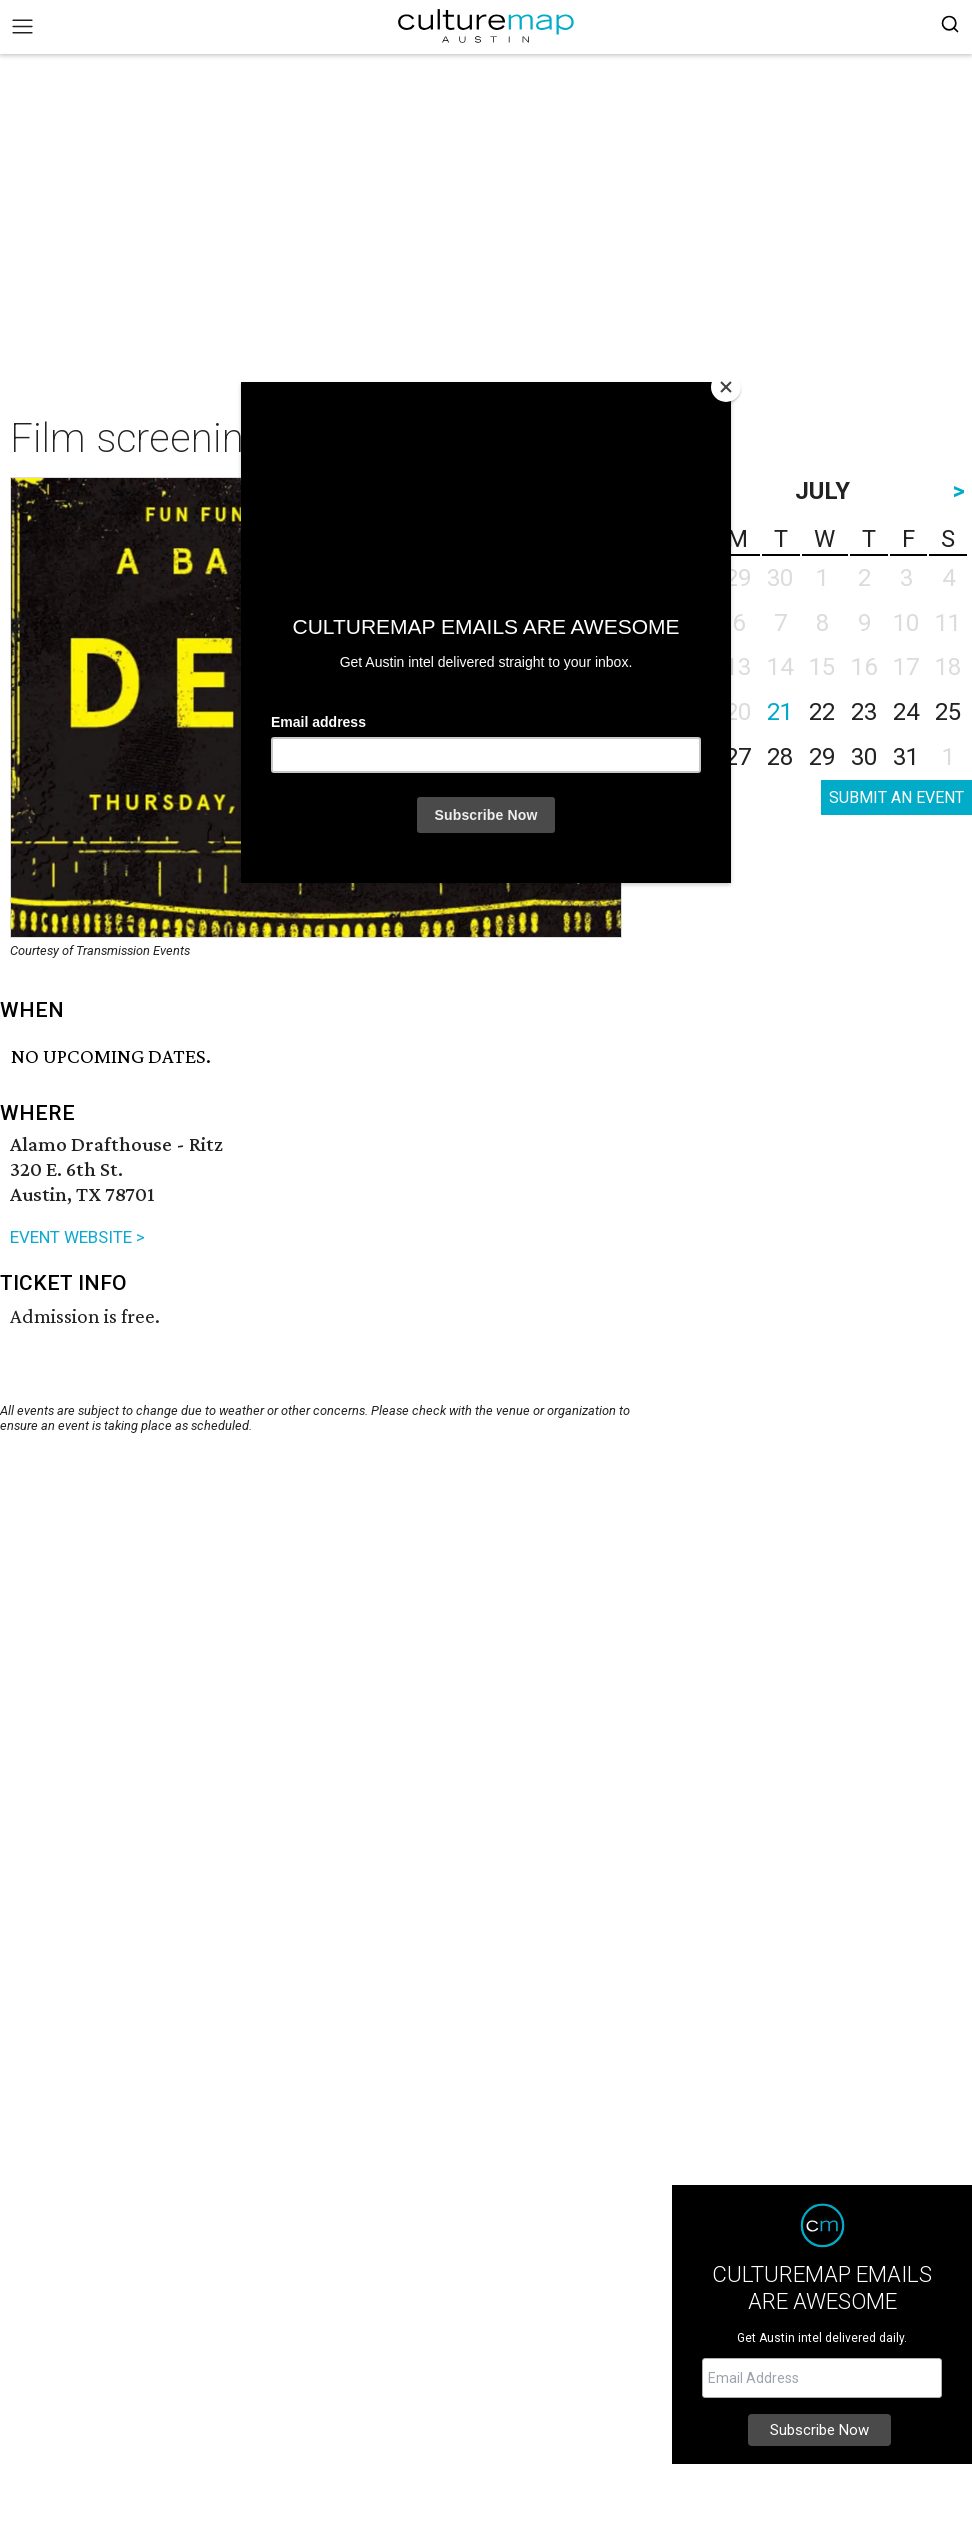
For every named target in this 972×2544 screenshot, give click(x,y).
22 (822, 712)
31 (906, 757)
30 (864, 757)
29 (822, 757)
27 (738, 757)
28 (780, 757)
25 (948, 712)
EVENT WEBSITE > (77, 1237)
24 (906, 712)
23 (864, 712)
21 (780, 712)
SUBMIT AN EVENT (896, 797)
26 (696, 757)
